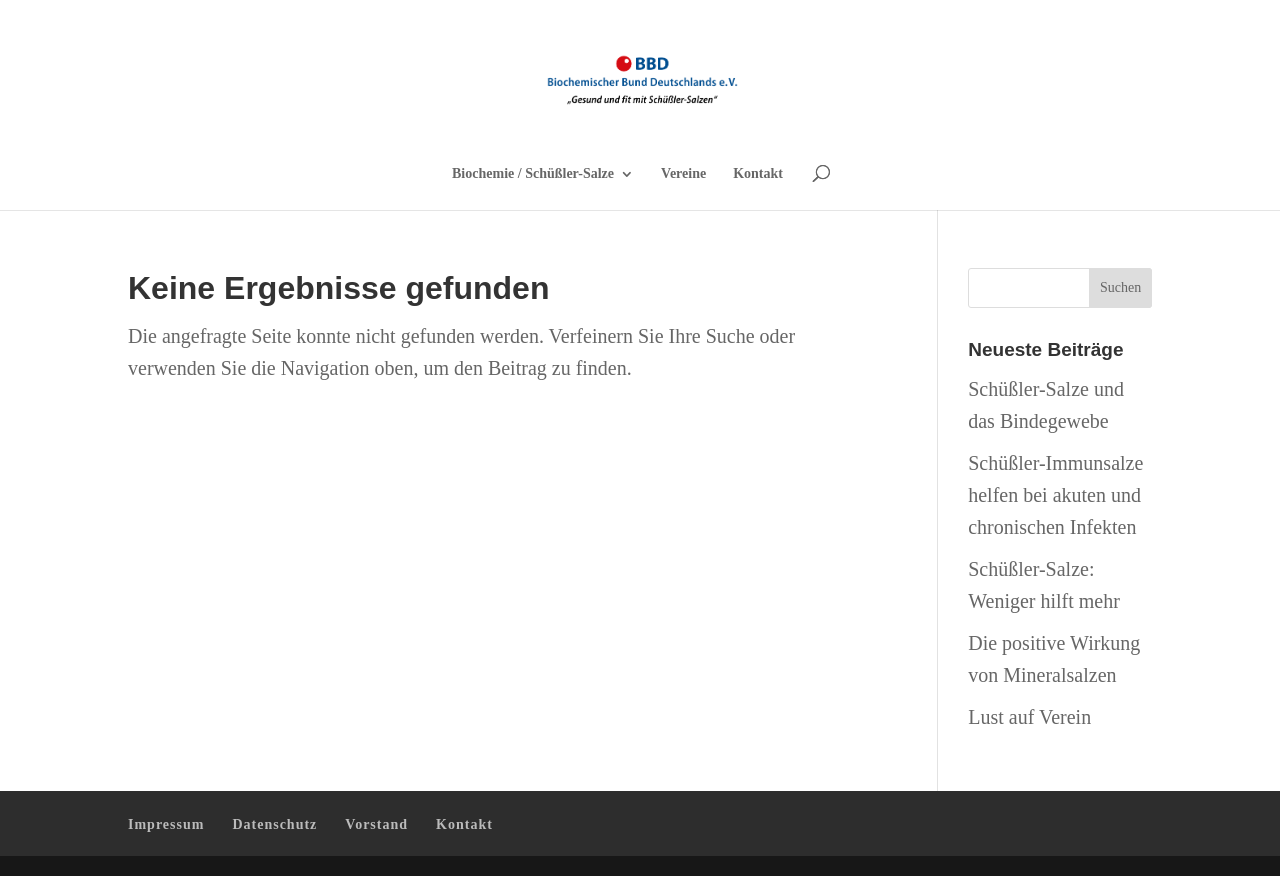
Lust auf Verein (1029, 717)
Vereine (683, 174)
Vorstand (376, 824)
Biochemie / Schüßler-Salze (533, 174)
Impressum (166, 824)
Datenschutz (274, 824)
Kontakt (758, 174)
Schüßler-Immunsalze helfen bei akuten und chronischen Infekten (1055, 495)
